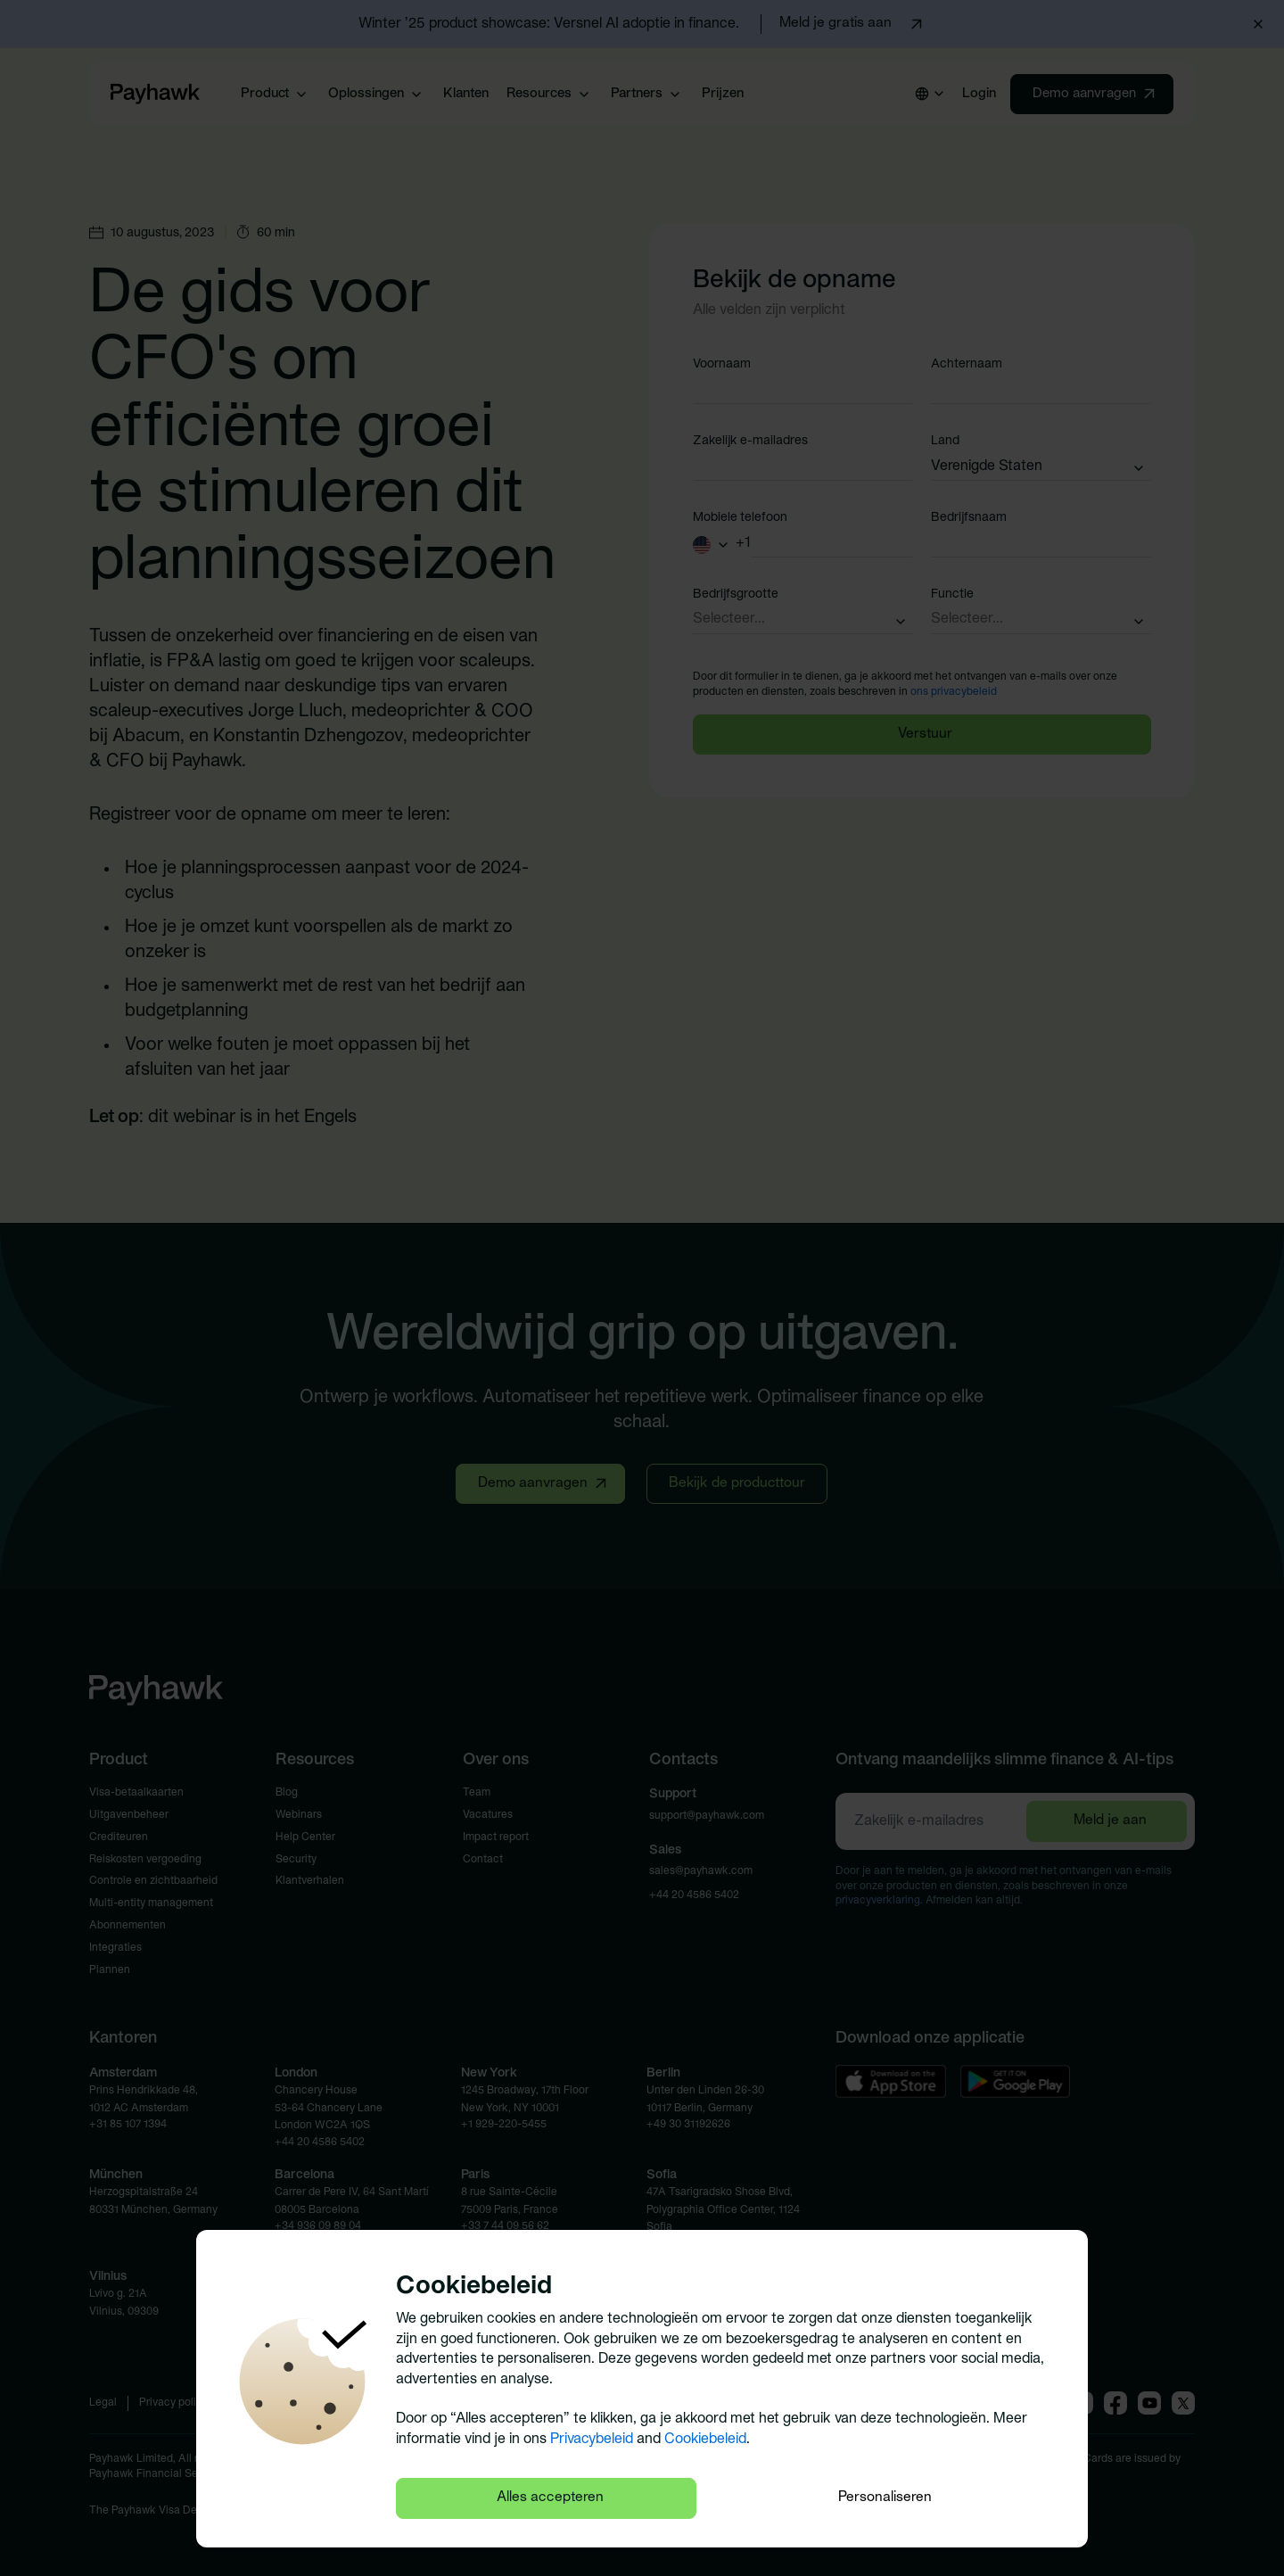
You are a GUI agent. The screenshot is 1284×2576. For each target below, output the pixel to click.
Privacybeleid (591, 2438)
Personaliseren (885, 2498)
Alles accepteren (550, 2498)
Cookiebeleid (705, 2438)
